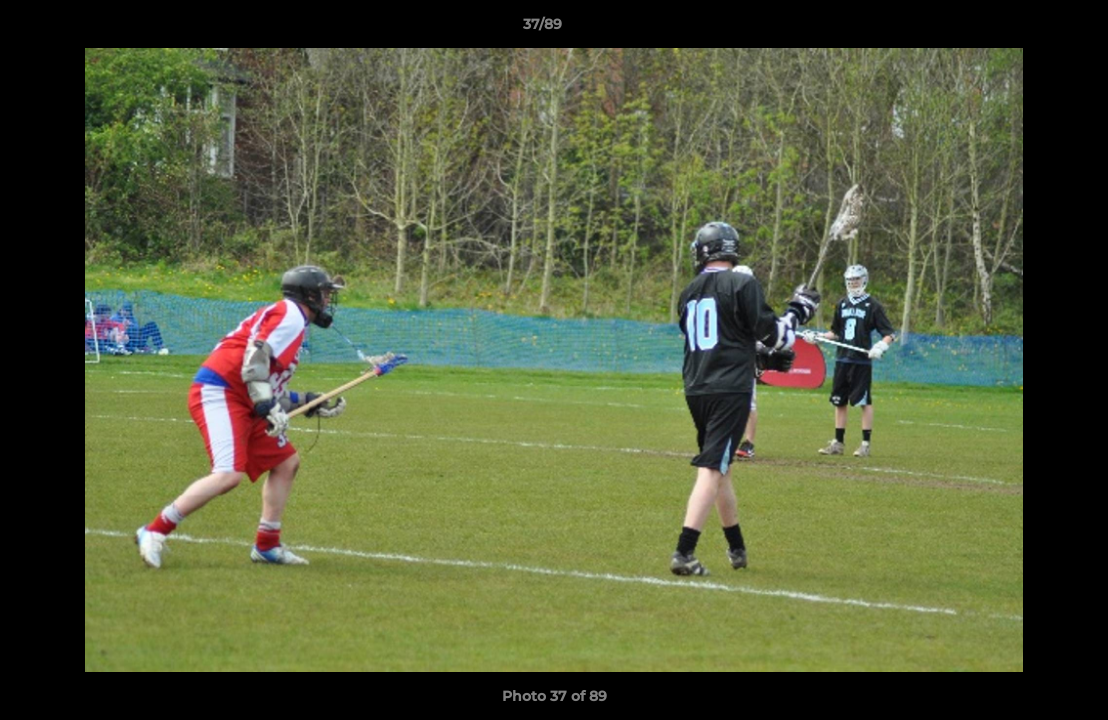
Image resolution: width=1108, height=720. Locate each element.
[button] (1024, 29)
